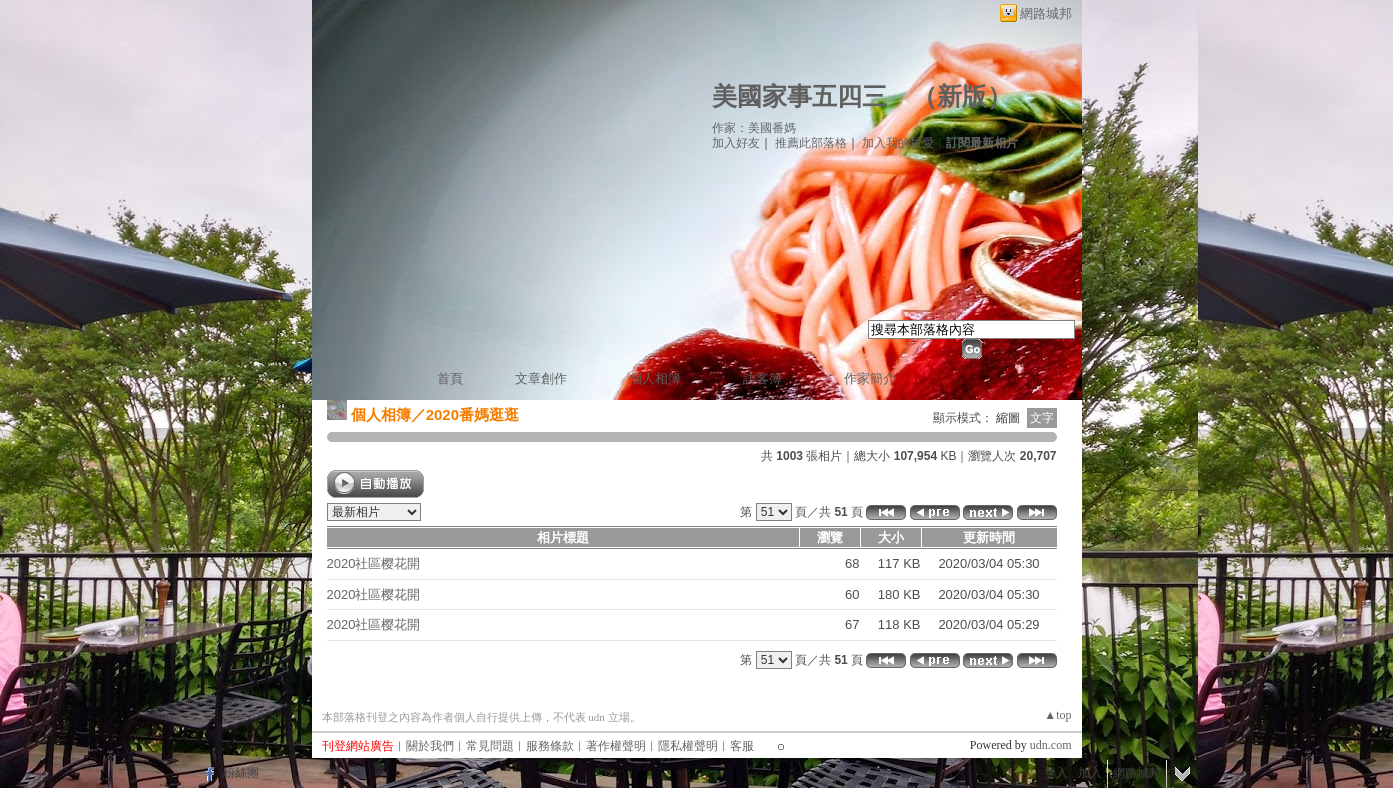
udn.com (1051, 745)
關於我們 (430, 746)
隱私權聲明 (688, 746)
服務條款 (550, 746)
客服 (742, 746)
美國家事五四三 (799, 96)
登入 (1056, 773)
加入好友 (736, 143)
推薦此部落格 (811, 143)
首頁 (450, 378)
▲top (1057, 715)
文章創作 (541, 378)
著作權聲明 (616, 746)
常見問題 (490, 746)
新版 (962, 96)
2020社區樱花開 (374, 563)
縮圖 (1008, 418)
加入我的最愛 (898, 143)
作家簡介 (870, 378)
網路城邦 (1046, 13)
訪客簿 (762, 378)
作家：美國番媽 (754, 128)
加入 (1090, 773)
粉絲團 (241, 773)
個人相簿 (655, 378)
